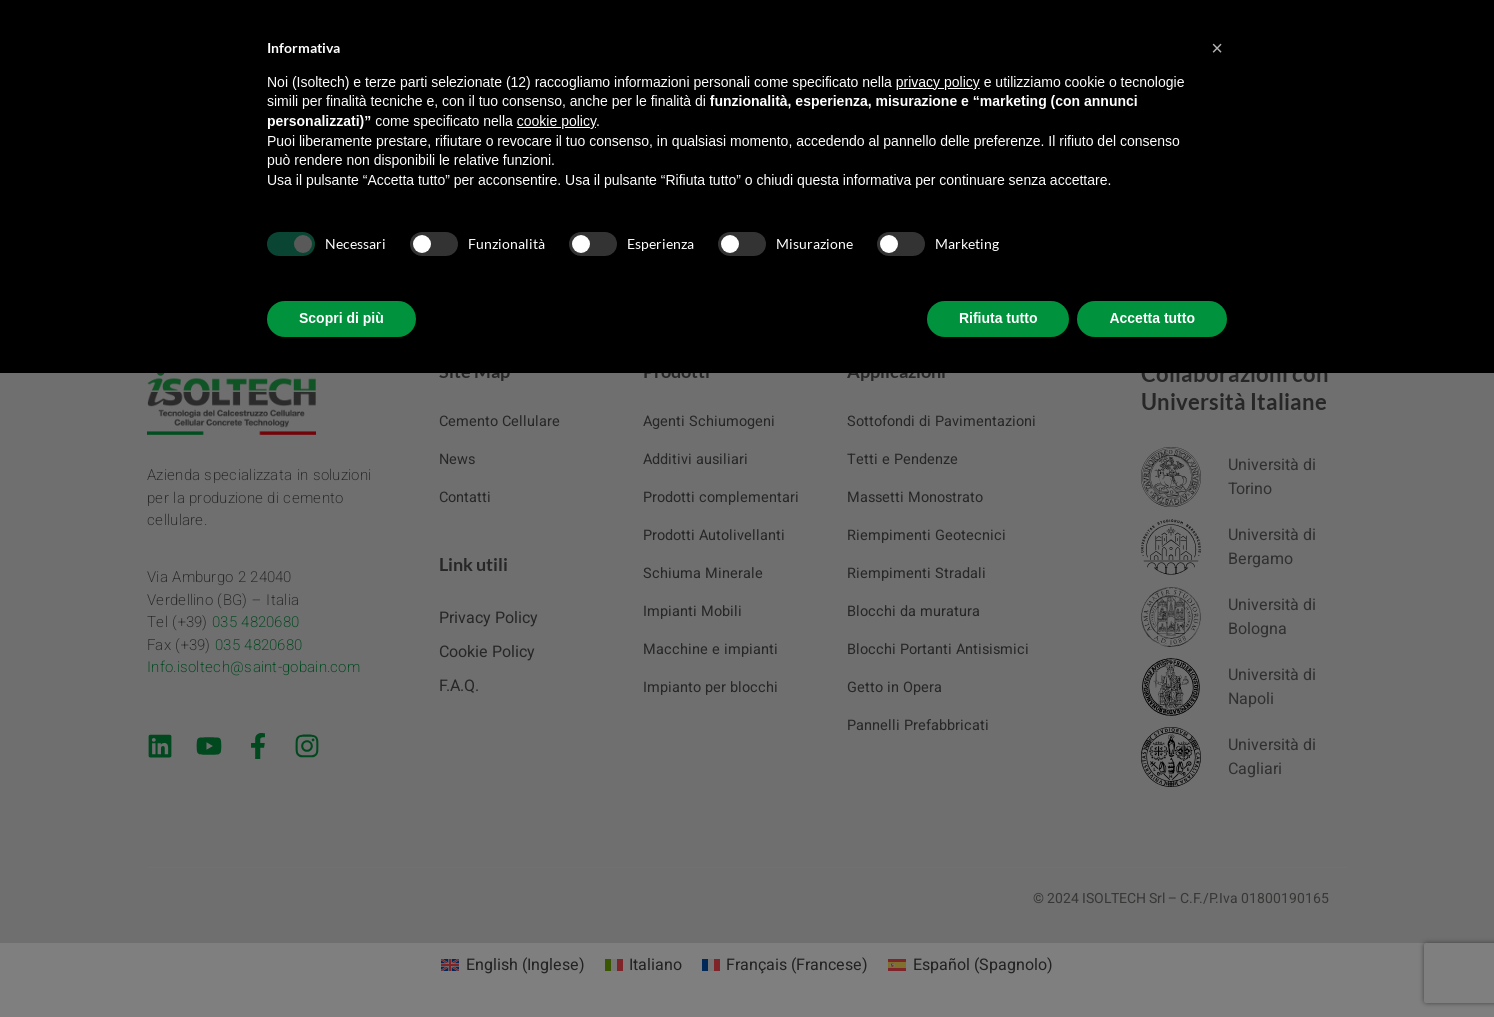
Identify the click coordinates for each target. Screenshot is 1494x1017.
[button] (1217, 48)
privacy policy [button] (938, 82)
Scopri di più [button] (341, 318)
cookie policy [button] (556, 121)
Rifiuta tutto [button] (998, 318)
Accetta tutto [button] (1152, 318)
